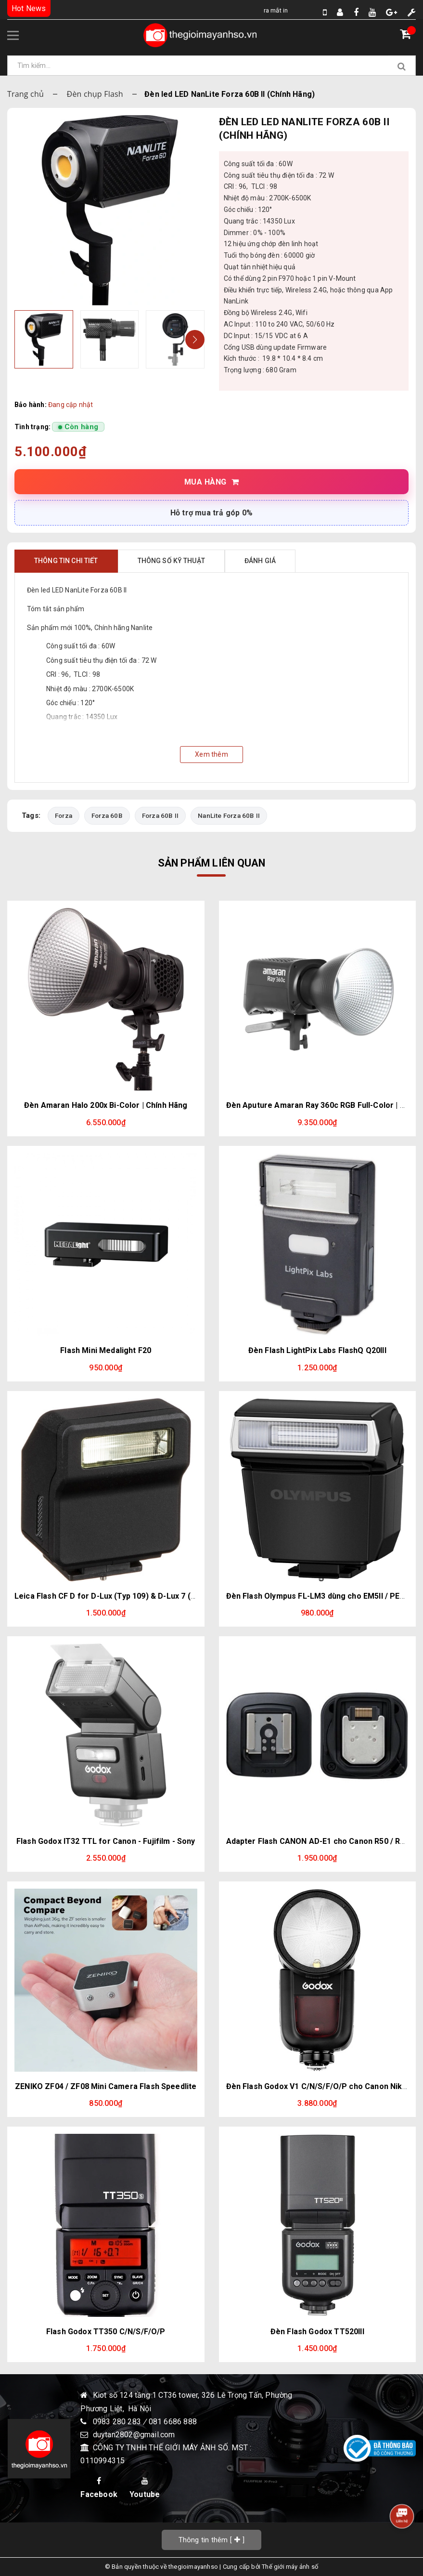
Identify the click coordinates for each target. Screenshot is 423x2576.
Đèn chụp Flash (95, 94)
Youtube (144, 2487)
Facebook (98, 2487)
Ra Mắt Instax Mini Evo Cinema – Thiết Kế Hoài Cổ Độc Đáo (264, 10)
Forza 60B (107, 815)
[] (212, 2540)
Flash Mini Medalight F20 (105, 1350)
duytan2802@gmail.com (134, 2434)
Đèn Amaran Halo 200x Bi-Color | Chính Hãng (106, 1105)
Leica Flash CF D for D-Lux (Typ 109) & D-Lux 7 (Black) (114, 1596)
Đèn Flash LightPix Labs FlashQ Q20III (317, 1350)
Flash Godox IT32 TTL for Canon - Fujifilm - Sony (105, 1841)
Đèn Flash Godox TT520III (317, 2331)
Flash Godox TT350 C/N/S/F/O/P (106, 2331)
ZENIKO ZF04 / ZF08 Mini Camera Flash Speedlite (105, 2086)
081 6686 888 (173, 2421)
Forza (63, 815)
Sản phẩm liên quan (212, 863)
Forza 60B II (160, 815)
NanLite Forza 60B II (229, 815)
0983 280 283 (118, 2421)
